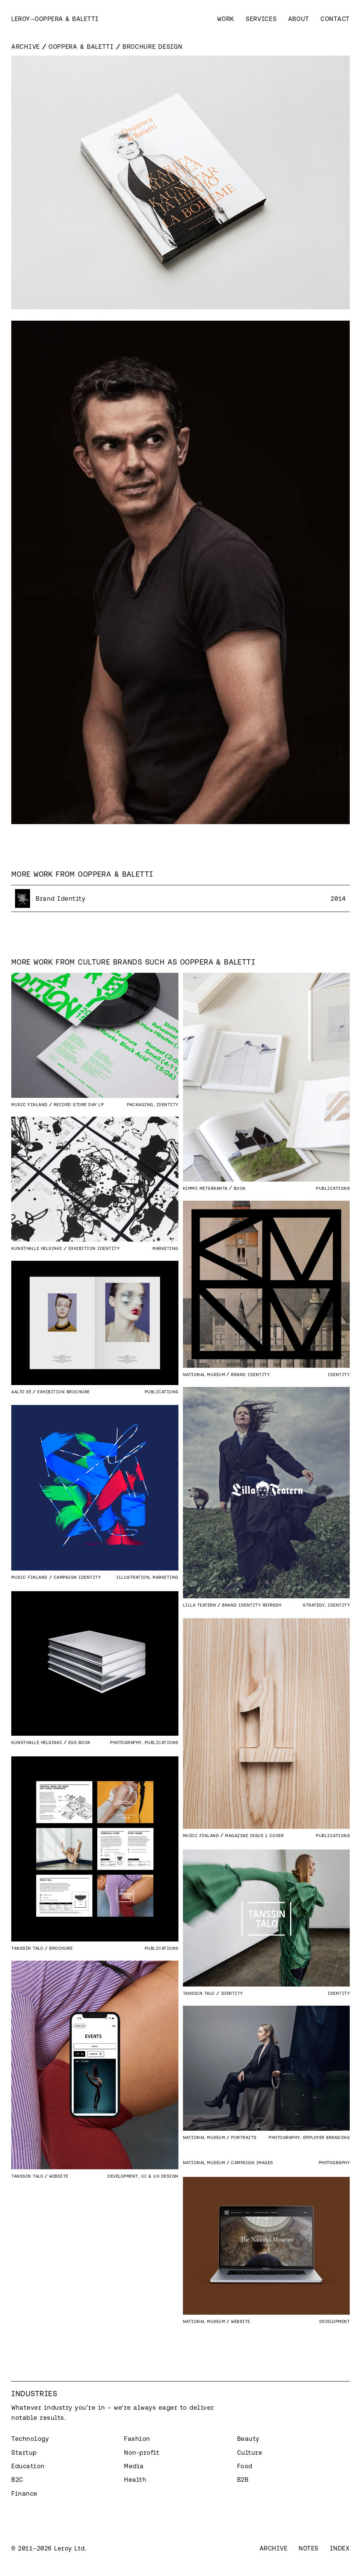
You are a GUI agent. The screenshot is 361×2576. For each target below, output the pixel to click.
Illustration (133, 1577)
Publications (333, 1188)
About (299, 18)
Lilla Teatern (199, 1604)
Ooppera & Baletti (81, 46)
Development (122, 2176)
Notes (309, 2548)
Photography (126, 1742)
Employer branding (326, 2137)
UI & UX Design (159, 2176)
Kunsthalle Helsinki (36, 1248)
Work (225, 18)
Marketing (165, 1248)
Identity (167, 1104)
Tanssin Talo (27, 1948)
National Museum (204, 1374)
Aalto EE (21, 1391)
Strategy (314, 1604)
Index (340, 2548)
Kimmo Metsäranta (205, 1188)
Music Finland (29, 1104)
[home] (55, 19)
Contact (335, 18)
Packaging (140, 1104)
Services (261, 18)
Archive (25, 46)
